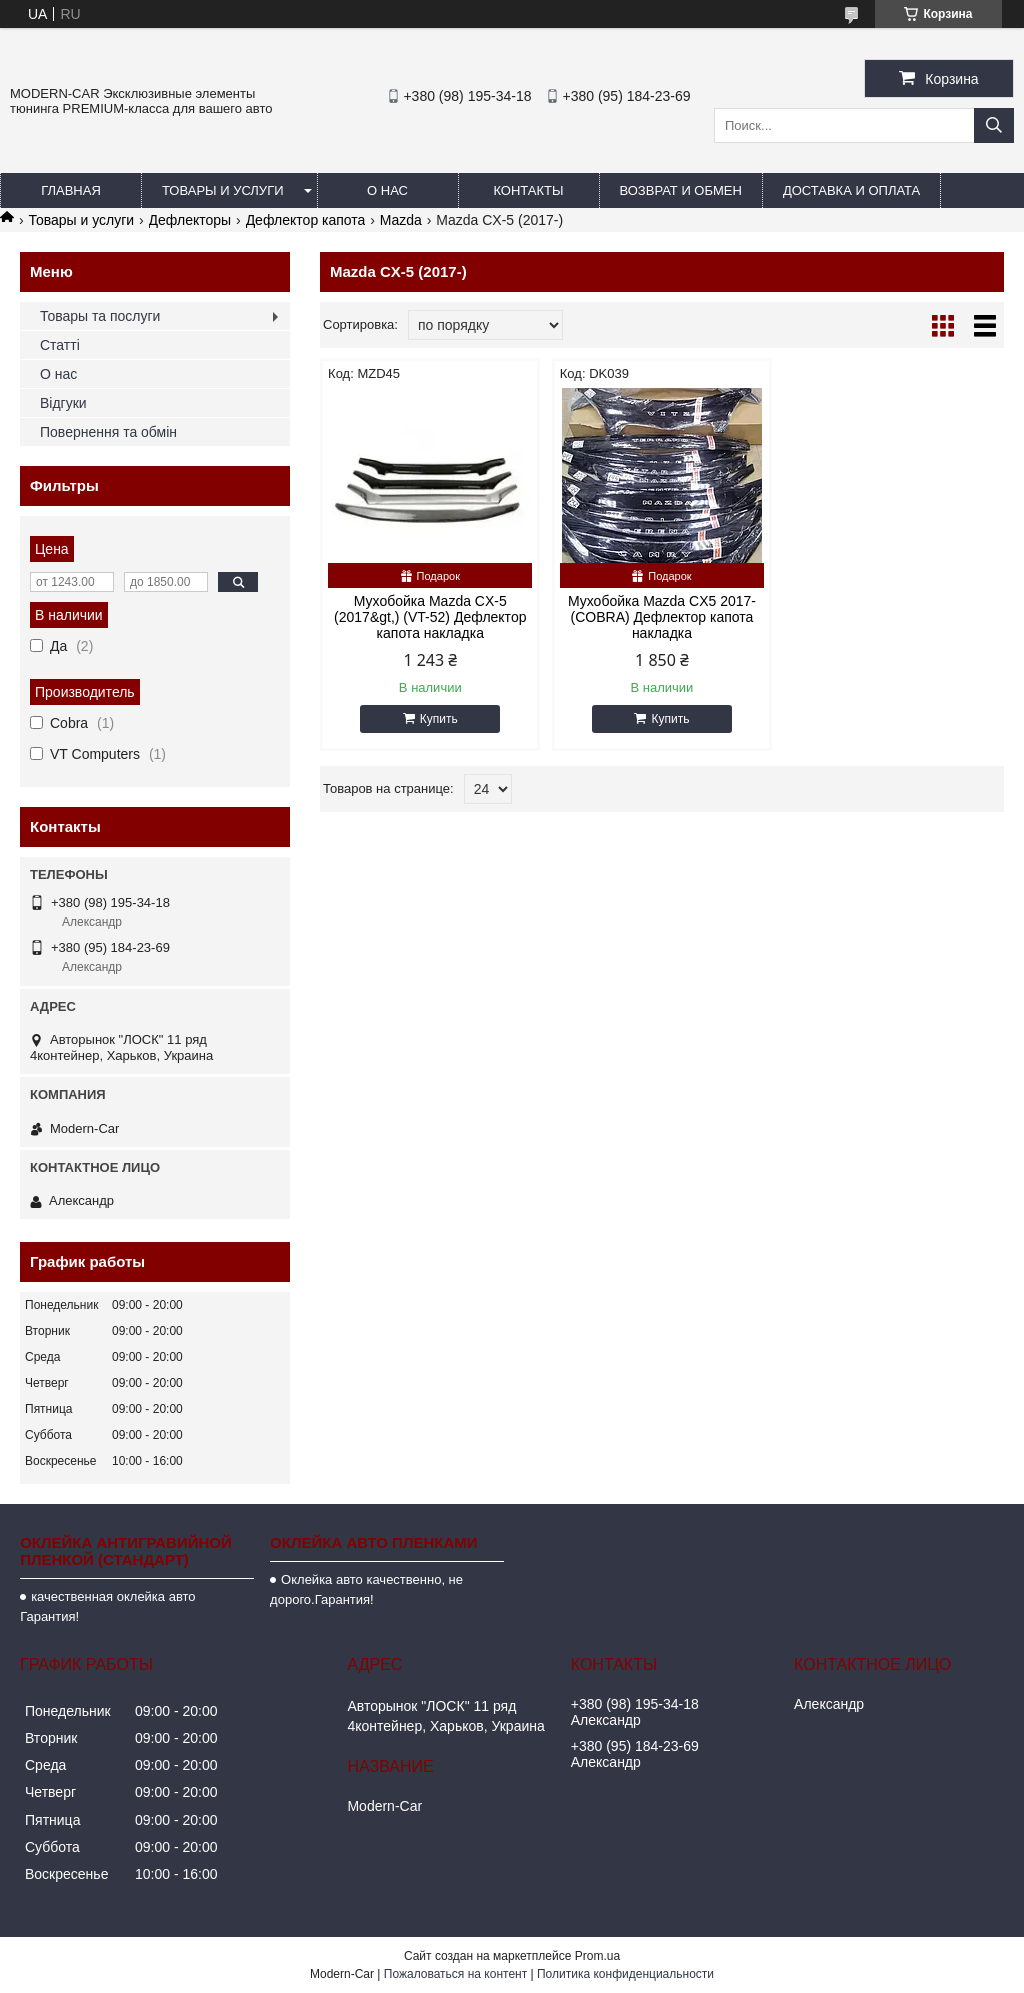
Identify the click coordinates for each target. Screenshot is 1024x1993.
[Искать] (994, 125)
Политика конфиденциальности (625, 1974)
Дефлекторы (190, 220)
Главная (71, 190)
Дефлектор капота (306, 220)
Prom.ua (597, 1956)
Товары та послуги (100, 316)
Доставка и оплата (851, 190)
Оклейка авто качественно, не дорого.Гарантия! (366, 1589)
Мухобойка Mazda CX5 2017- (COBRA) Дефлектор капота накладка (662, 617)
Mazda (401, 220)
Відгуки (63, 403)
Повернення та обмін (108, 432)
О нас (387, 190)
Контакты (528, 190)
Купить (439, 719)
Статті (60, 345)
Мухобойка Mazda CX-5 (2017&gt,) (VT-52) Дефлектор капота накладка (430, 617)
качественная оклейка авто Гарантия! (107, 1606)
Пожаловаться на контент (455, 1974)
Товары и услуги (223, 190)
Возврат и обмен (681, 190)
